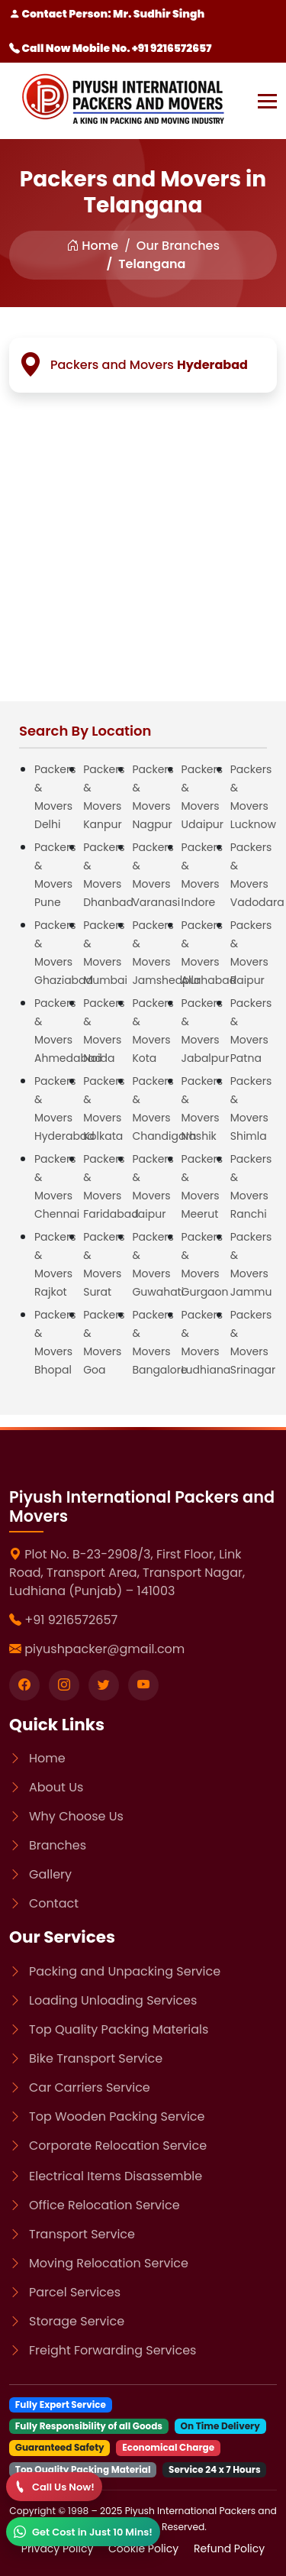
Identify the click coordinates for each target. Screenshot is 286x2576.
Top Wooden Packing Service (116, 2116)
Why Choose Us (76, 1816)
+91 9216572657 (70, 1620)
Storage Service (76, 2321)
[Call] (54, 2486)
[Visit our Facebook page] (24, 1685)
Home (92, 245)
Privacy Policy (58, 2548)
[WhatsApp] (83, 2531)
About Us (56, 1787)
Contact (54, 1903)
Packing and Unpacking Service (124, 1971)
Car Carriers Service (89, 2087)
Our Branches (178, 245)
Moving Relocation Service (108, 2263)
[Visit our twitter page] (103, 1685)
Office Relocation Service (104, 2205)
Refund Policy (229, 2548)
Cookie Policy (145, 2548)
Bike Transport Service (95, 2058)
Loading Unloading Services (113, 2000)
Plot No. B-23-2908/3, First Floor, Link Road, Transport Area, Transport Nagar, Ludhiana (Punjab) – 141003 (127, 1572)
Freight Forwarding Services (112, 2350)
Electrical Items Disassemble (115, 2176)
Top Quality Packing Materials (118, 2029)
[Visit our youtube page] (143, 1685)
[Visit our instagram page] (64, 1685)
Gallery (50, 1874)
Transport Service (82, 2234)
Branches (57, 1845)
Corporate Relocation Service (118, 2145)
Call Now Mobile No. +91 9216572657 (110, 48)
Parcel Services (75, 2292)
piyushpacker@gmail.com (104, 1649)
